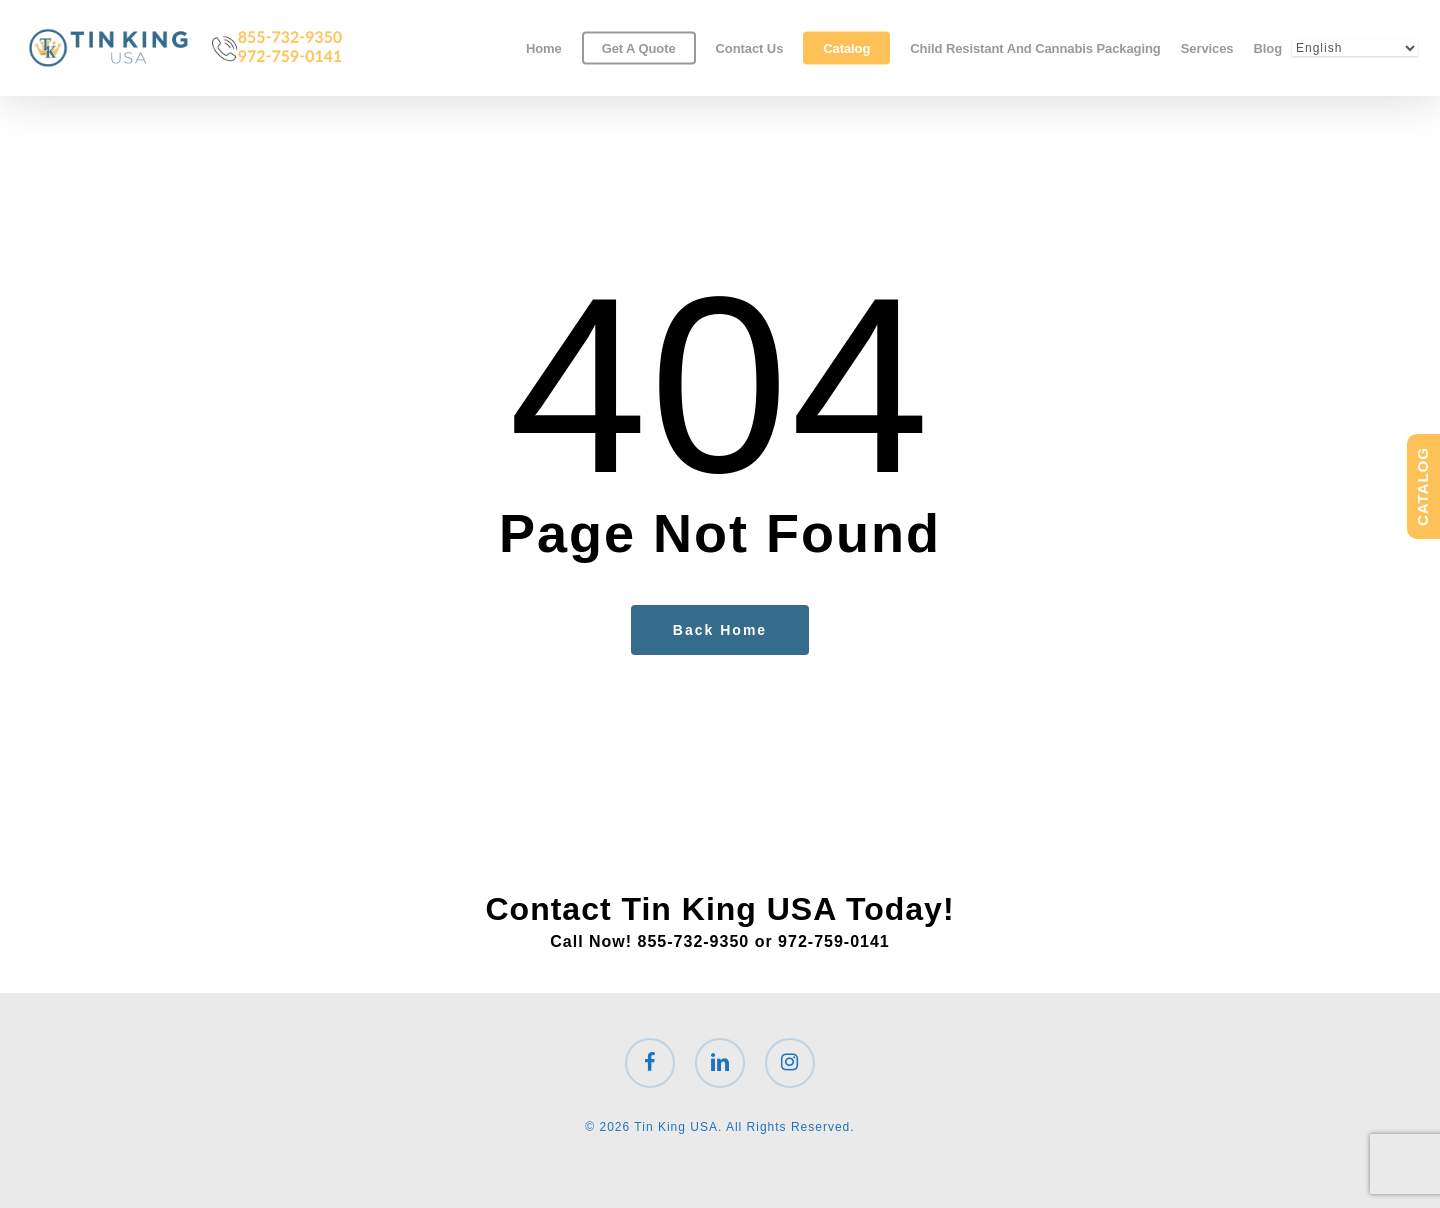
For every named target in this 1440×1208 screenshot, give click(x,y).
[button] (1402, 10)
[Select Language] (1355, 48)
